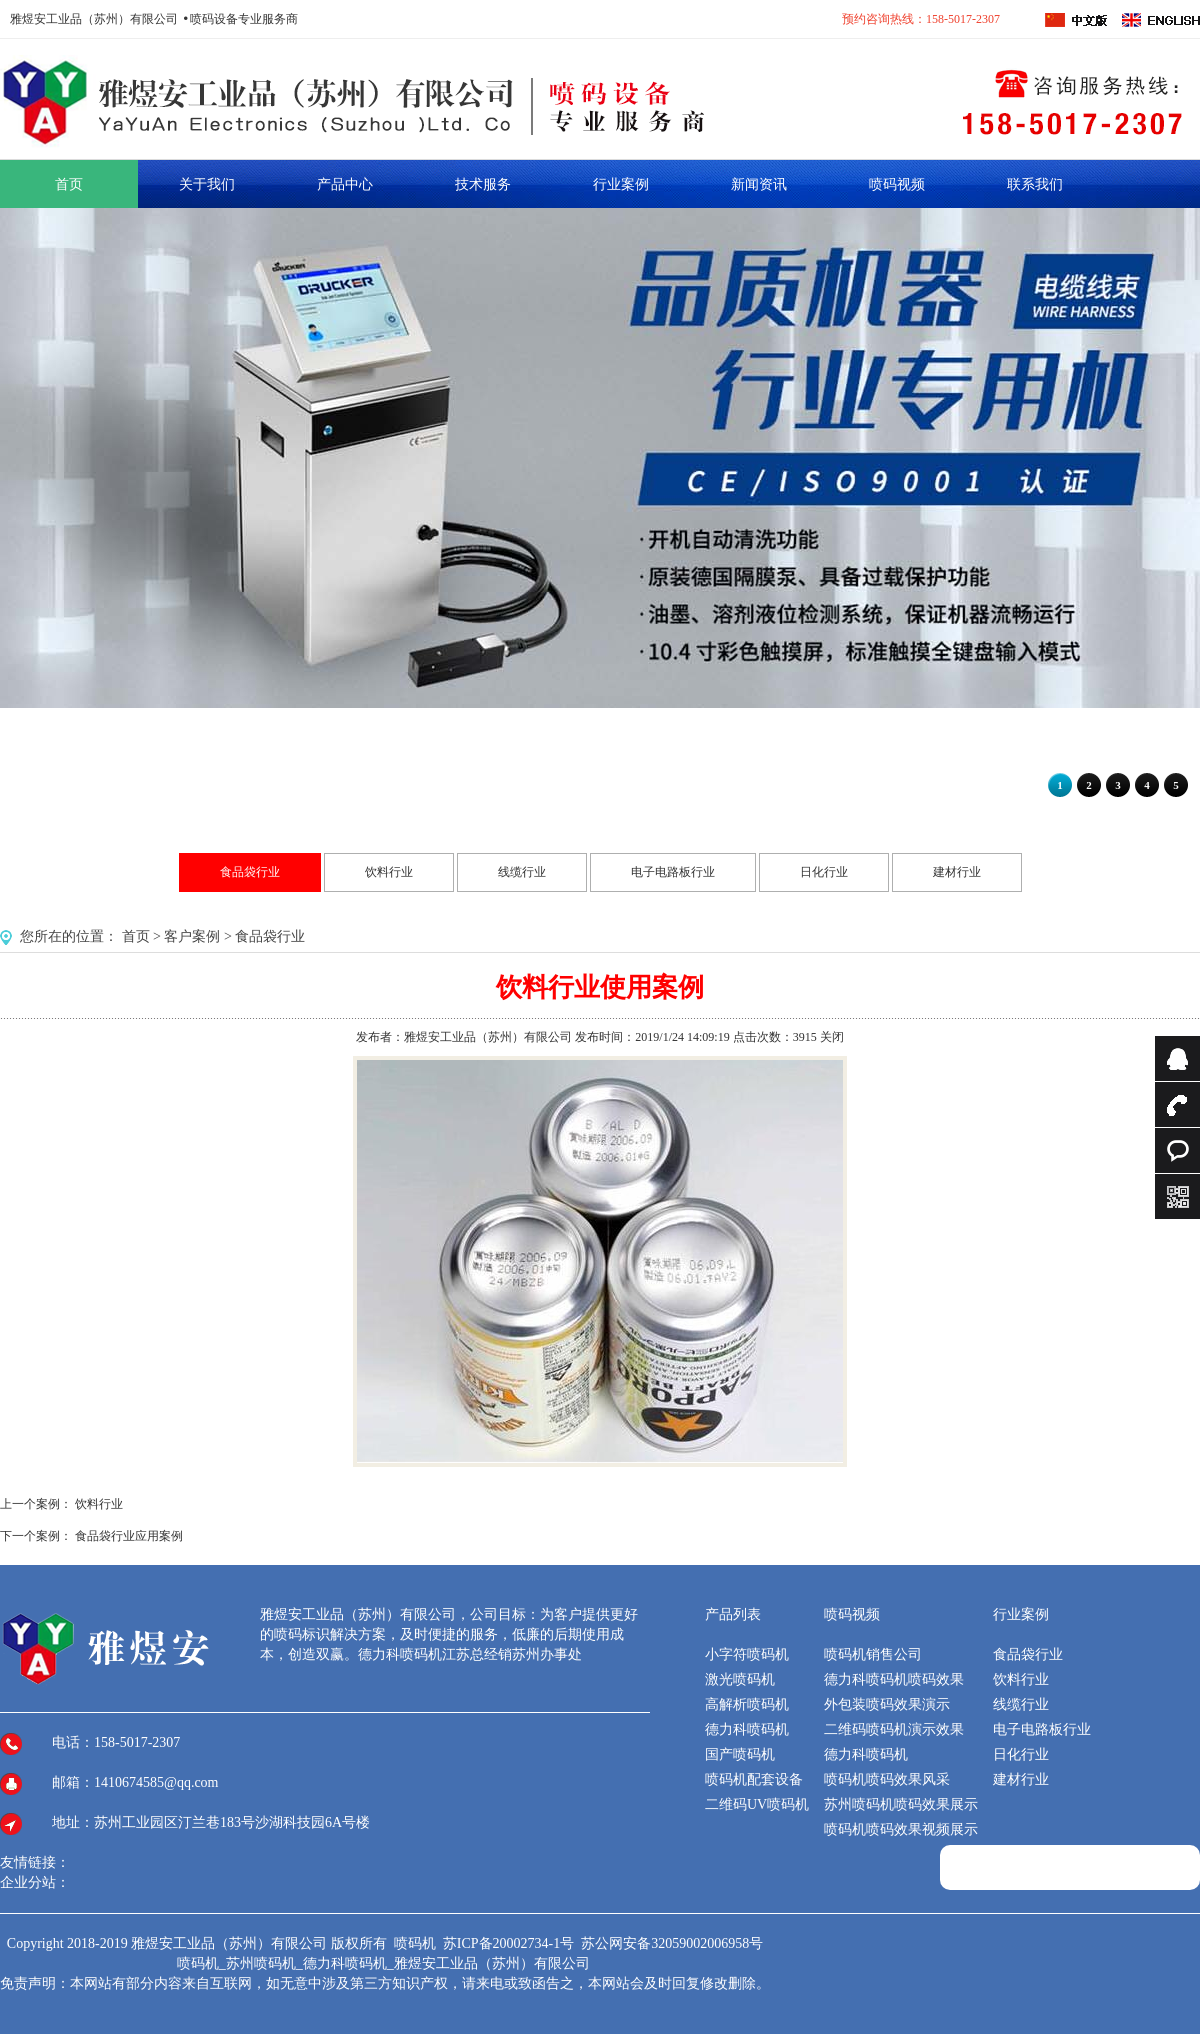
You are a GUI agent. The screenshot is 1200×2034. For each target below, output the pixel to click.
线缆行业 (522, 872)
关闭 (832, 1037)
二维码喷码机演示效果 (894, 1729)
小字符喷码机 (747, 1654)
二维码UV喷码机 (757, 1804)
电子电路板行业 (673, 872)
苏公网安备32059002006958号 (672, 1943)
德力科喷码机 (747, 1729)
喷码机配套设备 (754, 1779)
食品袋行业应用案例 (129, 1536)
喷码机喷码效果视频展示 (901, 1829)
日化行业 (824, 872)
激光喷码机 (740, 1679)
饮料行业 (389, 872)
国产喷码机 (740, 1754)
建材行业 (957, 872)
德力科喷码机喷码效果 (894, 1679)
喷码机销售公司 (873, 1654)
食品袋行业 (250, 872)
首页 (136, 936)
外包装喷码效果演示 (887, 1704)
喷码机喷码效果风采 (887, 1779)
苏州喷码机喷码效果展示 (901, 1804)
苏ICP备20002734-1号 (510, 1943)
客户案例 (192, 936)
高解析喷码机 (747, 1704)
